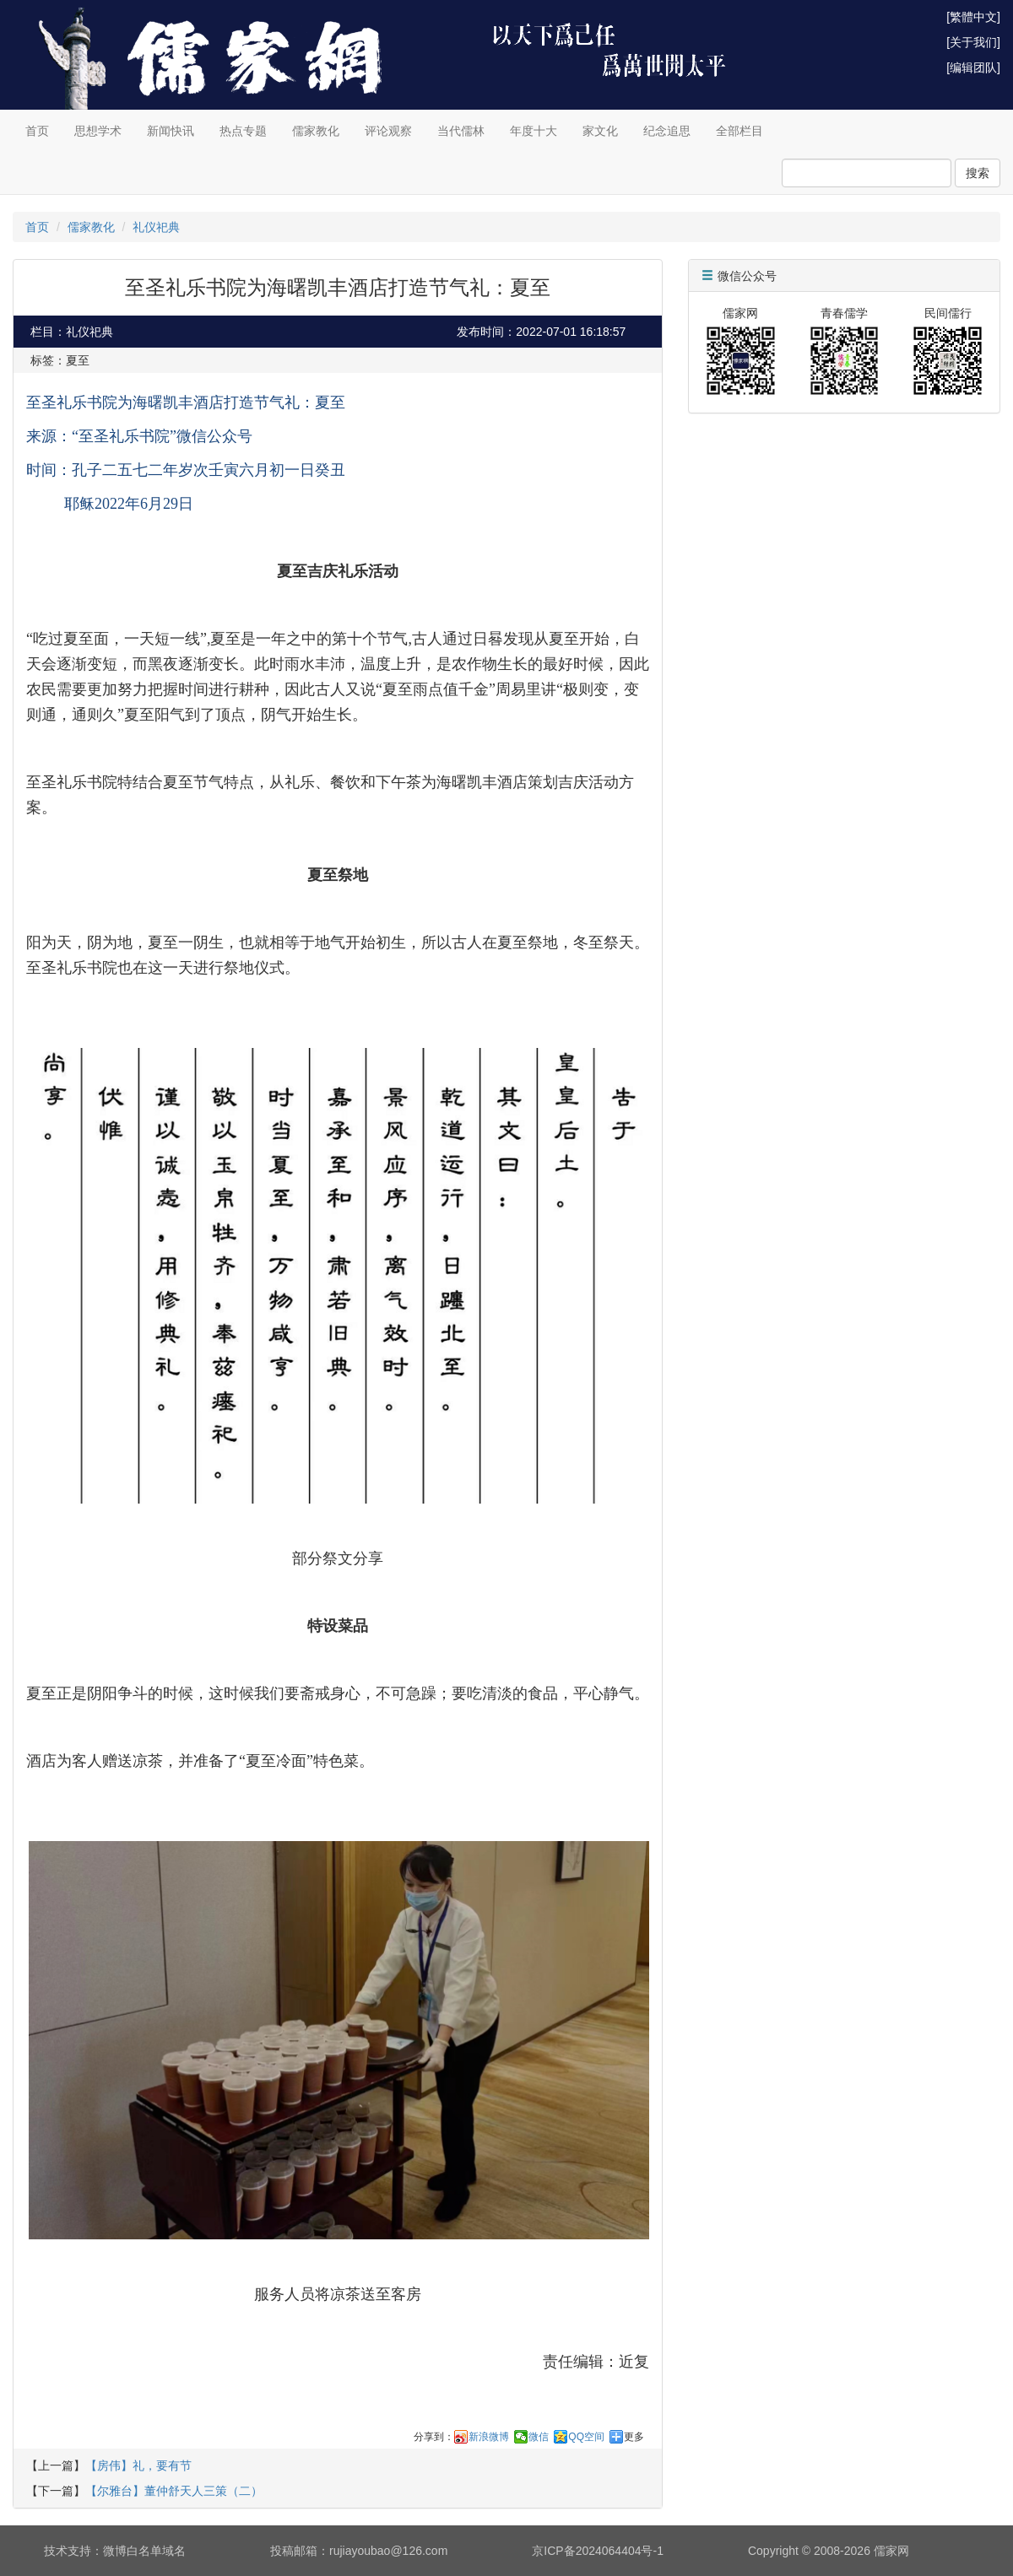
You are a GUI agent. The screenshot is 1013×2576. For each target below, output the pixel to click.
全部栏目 (739, 131)
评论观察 (388, 131)
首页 (37, 131)
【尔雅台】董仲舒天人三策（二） (174, 2491)
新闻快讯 (170, 131)
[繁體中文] (973, 17)
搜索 (977, 173)
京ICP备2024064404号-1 (598, 2550)
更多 (634, 2437)
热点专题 (243, 131)
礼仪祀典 (156, 227)
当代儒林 (461, 131)
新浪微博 (489, 2437)
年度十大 (533, 131)
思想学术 (98, 131)
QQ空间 (586, 2437)
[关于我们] (973, 42)
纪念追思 (667, 131)
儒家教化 (315, 131)
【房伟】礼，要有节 (138, 2465)
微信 (538, 2437)
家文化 (600, 131)
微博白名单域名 (144, 2550)
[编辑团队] (973, 67)
